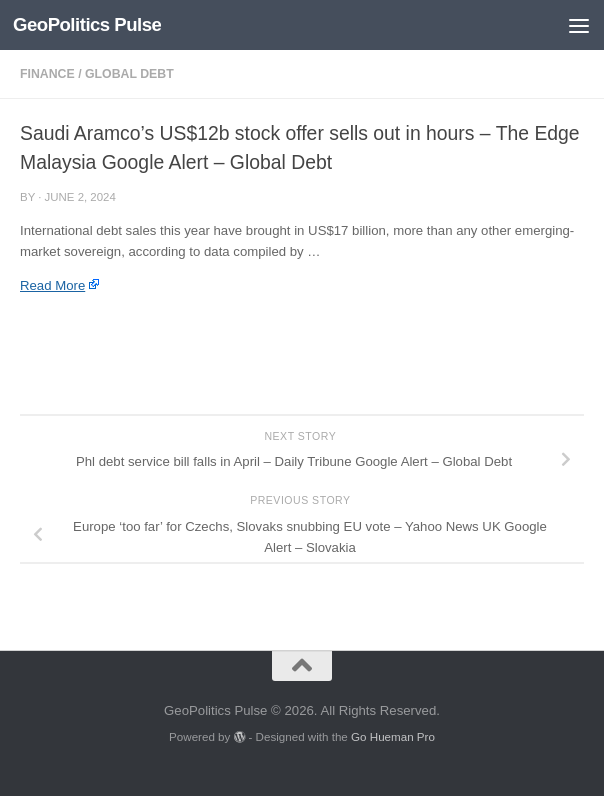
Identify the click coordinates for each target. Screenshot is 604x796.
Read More (52, 285)
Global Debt (129, 74)
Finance (47, 74)
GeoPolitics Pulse (87, 24)
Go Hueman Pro (393, 736)
